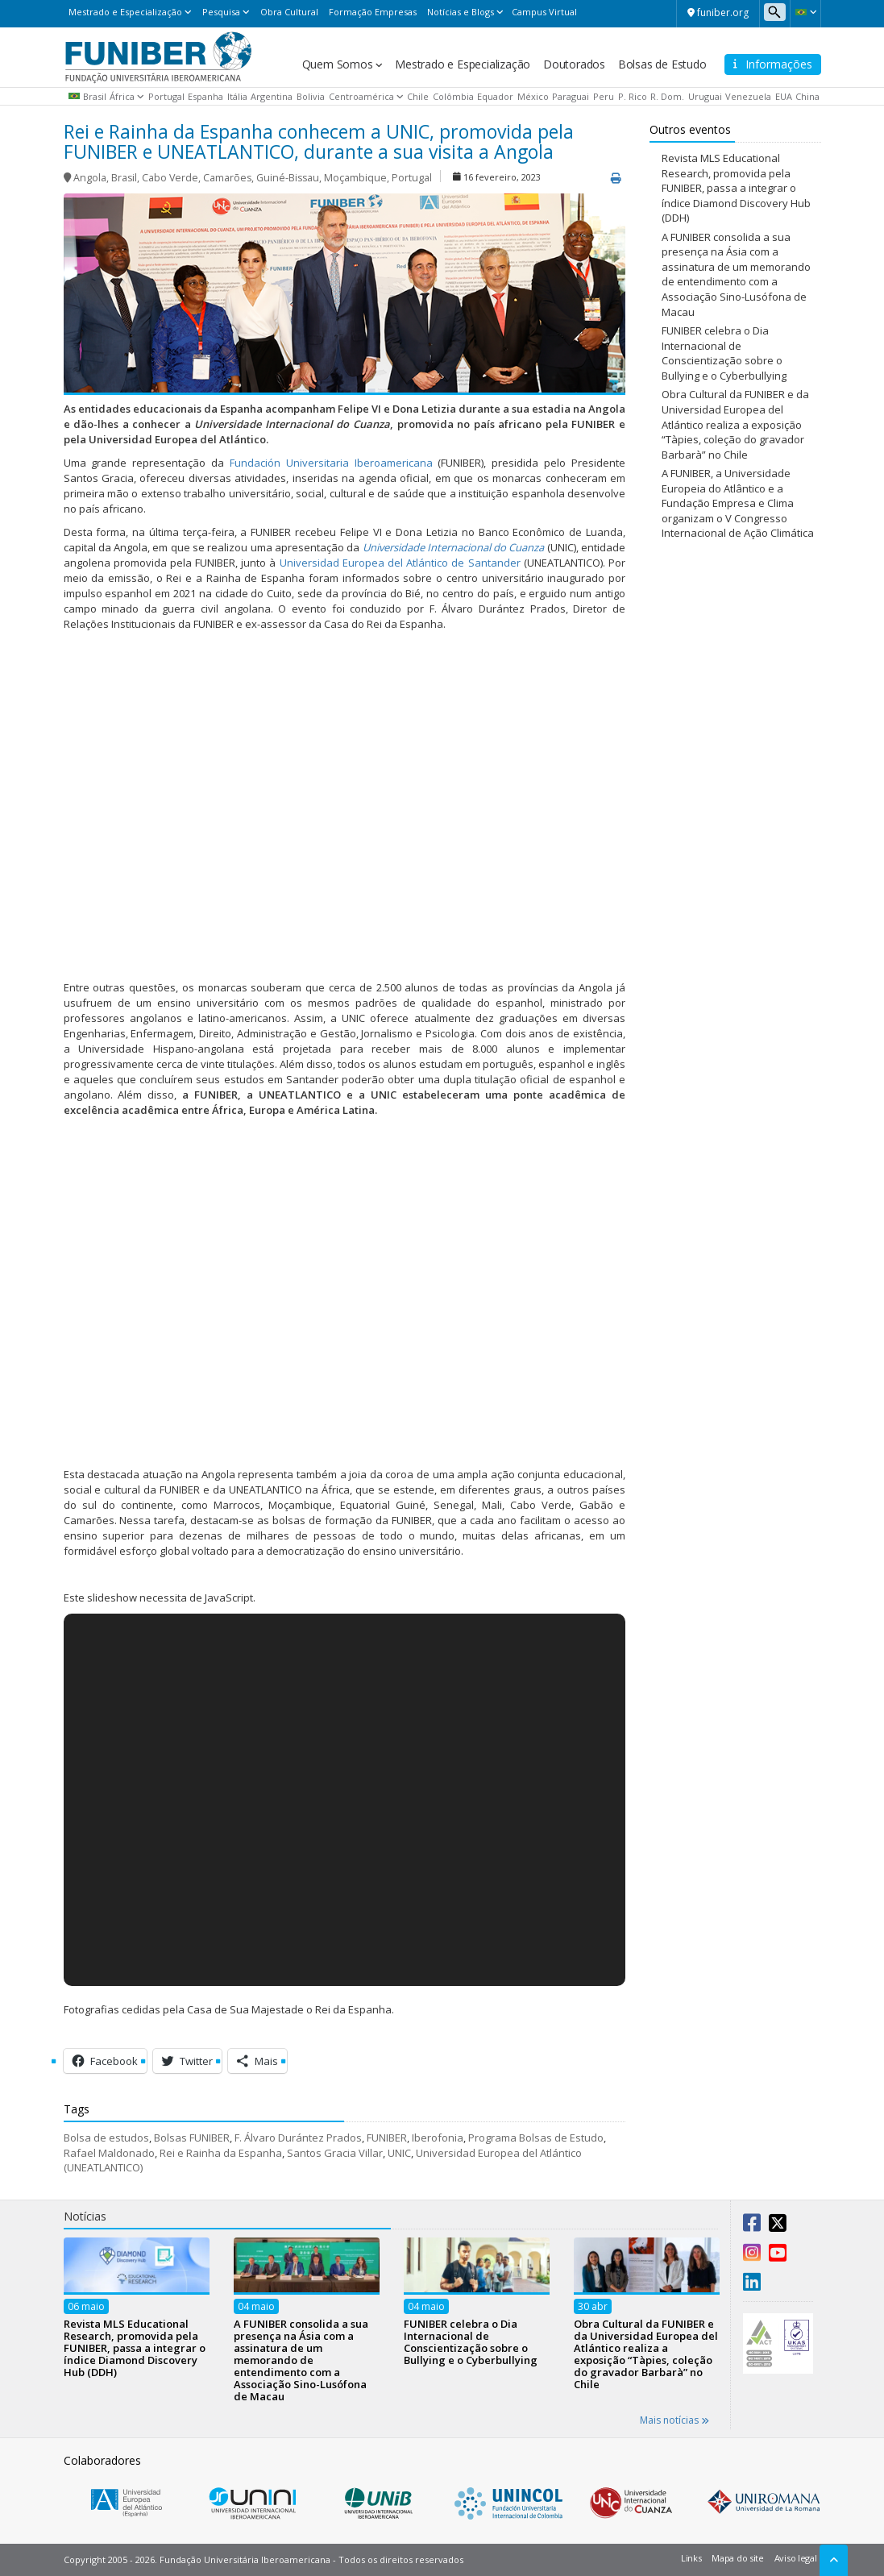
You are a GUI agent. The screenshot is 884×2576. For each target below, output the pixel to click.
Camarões (227, 178)
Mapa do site (737, 2558)
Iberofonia (437, 2137)
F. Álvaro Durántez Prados (298, 2137)
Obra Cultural (289, 12)
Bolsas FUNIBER (192, 2137)
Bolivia (311, 96)
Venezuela (748, 96)
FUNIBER (387, 2137)
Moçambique (355, 178)
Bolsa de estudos (106, 2137)
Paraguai (570, 96)
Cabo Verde (170, 178)
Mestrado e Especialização (125, 12)
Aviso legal (795, 2558)
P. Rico (632, 96)
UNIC (399, 2153)
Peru (603, 96)
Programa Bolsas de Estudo (536, 2137)
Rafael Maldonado (109, 2153)
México (533, 96)
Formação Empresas (373, 12)
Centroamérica (361, 96)
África (122, 96)
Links (691, 2558)
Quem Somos (337, 64)
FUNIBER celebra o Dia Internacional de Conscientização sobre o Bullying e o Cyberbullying (724, 353)
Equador (495, 96)
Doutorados (574, 64)
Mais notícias (674, 2420)
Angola (89, 178)
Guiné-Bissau (287, 178)
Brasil (94, 96)
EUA (783, 96)
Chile (418, 96)
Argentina (272, 96)
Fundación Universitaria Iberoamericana (331, 462)
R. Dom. (667, 96)
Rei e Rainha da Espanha (221, 2153)
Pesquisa (221, 12)
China (807, 96)
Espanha (205, 96)
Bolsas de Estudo (662, 64)
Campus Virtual (544, 12)
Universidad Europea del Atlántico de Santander (400, 562)
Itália (237, 96)
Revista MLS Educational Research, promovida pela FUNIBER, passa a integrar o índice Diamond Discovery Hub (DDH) (736, 188)
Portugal (166, 96)
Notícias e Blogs (460, 12)
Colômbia (453, 96)
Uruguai (705, 96)
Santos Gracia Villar (335, 2153)
